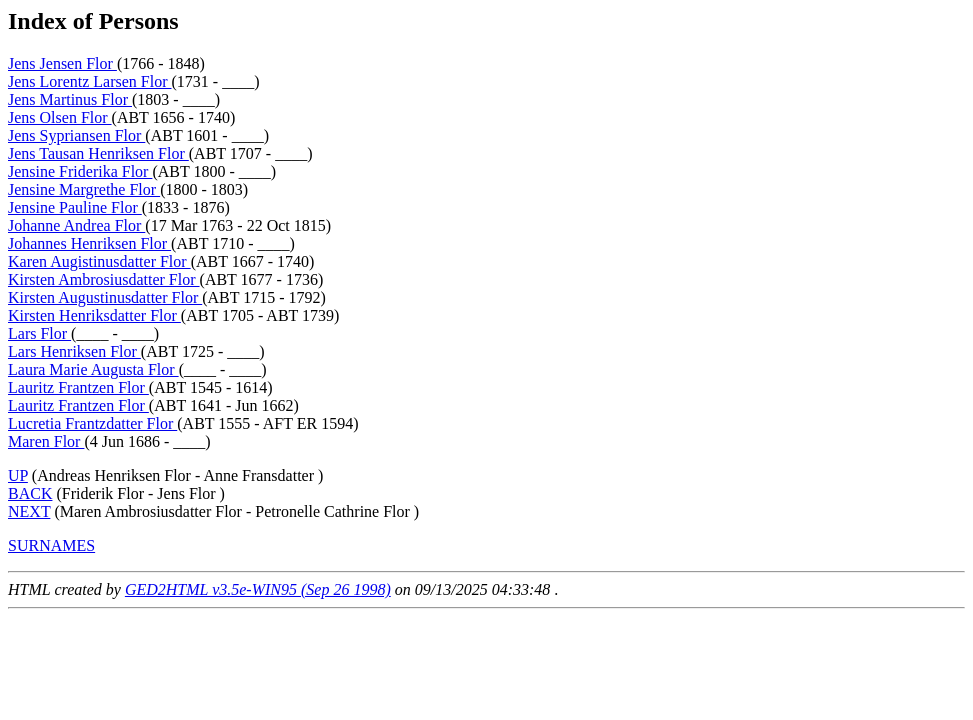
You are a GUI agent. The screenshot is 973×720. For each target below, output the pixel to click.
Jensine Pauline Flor (75, 207)
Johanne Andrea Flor (76, 225)
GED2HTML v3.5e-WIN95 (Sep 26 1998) (258, 589)
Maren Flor (46, 441)
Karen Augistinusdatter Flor (99, 261)
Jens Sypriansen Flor (76, 135)
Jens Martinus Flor (70, 99)
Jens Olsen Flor (60, 117)
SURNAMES (51, 545)
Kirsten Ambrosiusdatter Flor (104, 279)
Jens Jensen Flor (62, 63)
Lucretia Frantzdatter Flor (92, 423)
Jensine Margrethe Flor (84, 189)
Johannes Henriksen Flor (89, 243)
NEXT (29, 511)
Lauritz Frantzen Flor (78, 387)
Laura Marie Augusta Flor (93, 369)
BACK (30, 493)
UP (18, 475)
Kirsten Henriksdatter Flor (94, 315)
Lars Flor (39, 333)
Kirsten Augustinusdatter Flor (105, 297)
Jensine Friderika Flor (80, 171)
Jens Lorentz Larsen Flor (90, 81)
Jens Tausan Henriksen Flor (98, 153)
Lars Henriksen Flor (74, 351)
